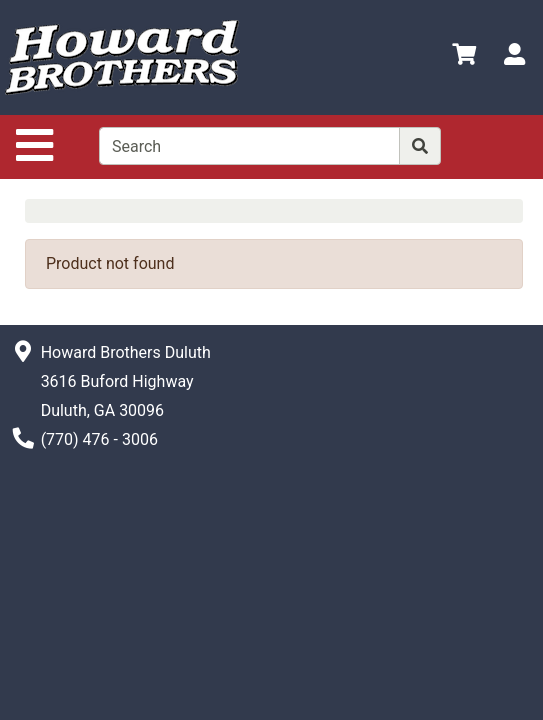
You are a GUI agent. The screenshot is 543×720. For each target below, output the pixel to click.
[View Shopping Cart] (464, 57)
